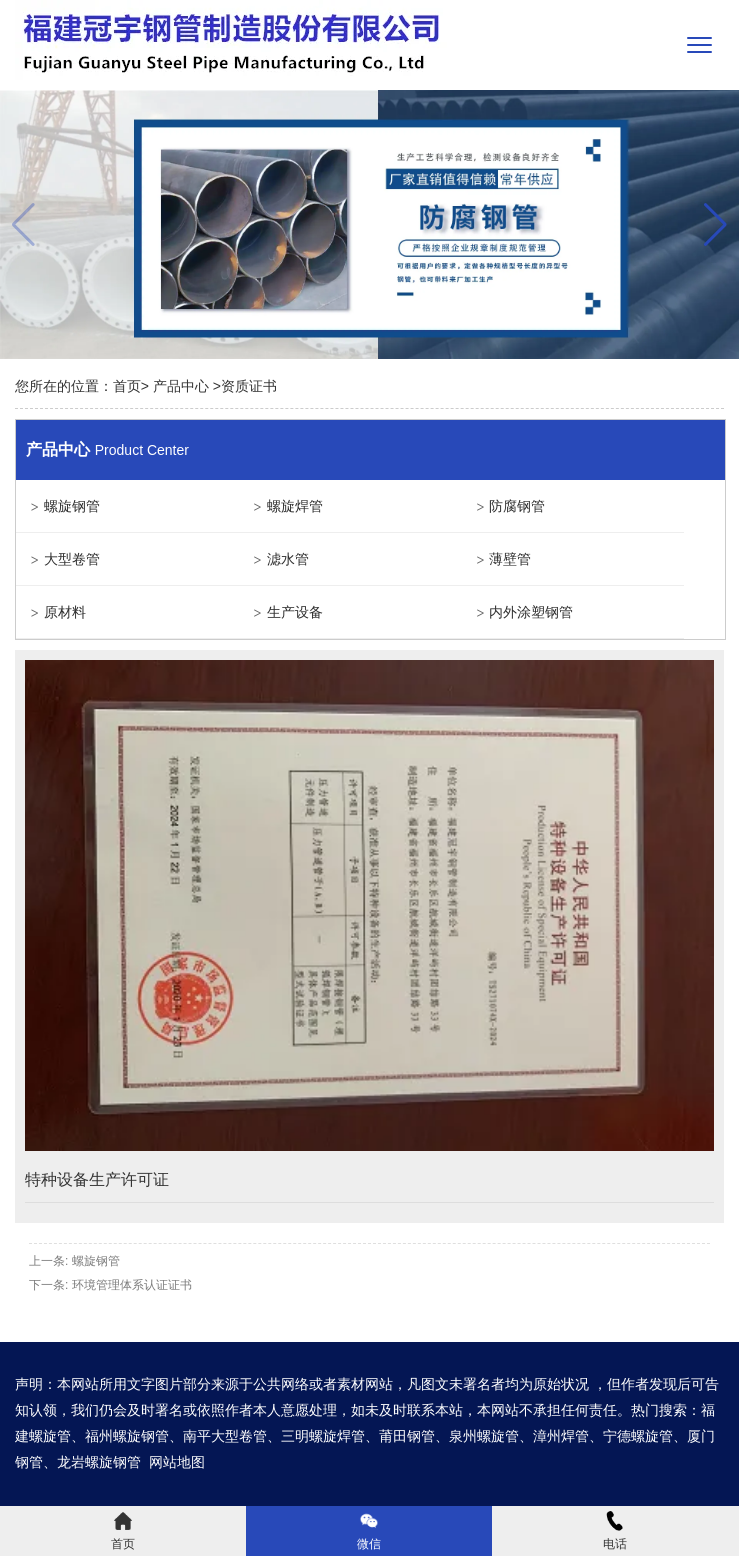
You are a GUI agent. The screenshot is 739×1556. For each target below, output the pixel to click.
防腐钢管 (517, 506)
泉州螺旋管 (484, 1436)
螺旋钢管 (72, 506)
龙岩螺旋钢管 (99, 1462)
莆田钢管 (407, 1436)
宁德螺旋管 (638, 1436)
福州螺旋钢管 (127, 1436)
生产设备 (295, 612)
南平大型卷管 (225, 1436)
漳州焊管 (561, 1436)
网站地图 (177, 1462)
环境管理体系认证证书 (132, 1285)
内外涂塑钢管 (531, 612)
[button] (715, 225)
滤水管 (288, 559)
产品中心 (181, 386)
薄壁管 (510, 559)
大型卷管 (72, 559)
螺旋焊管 (295, 506)
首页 (127, 386)
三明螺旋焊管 (323, 1436)
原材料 (65, 612)
